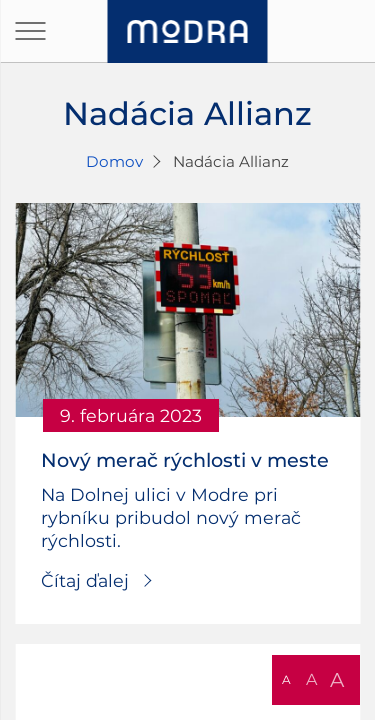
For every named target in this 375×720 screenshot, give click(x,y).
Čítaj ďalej (85, 580)
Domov (114, 161)
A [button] (286, 679)
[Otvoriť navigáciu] (30, 31)
